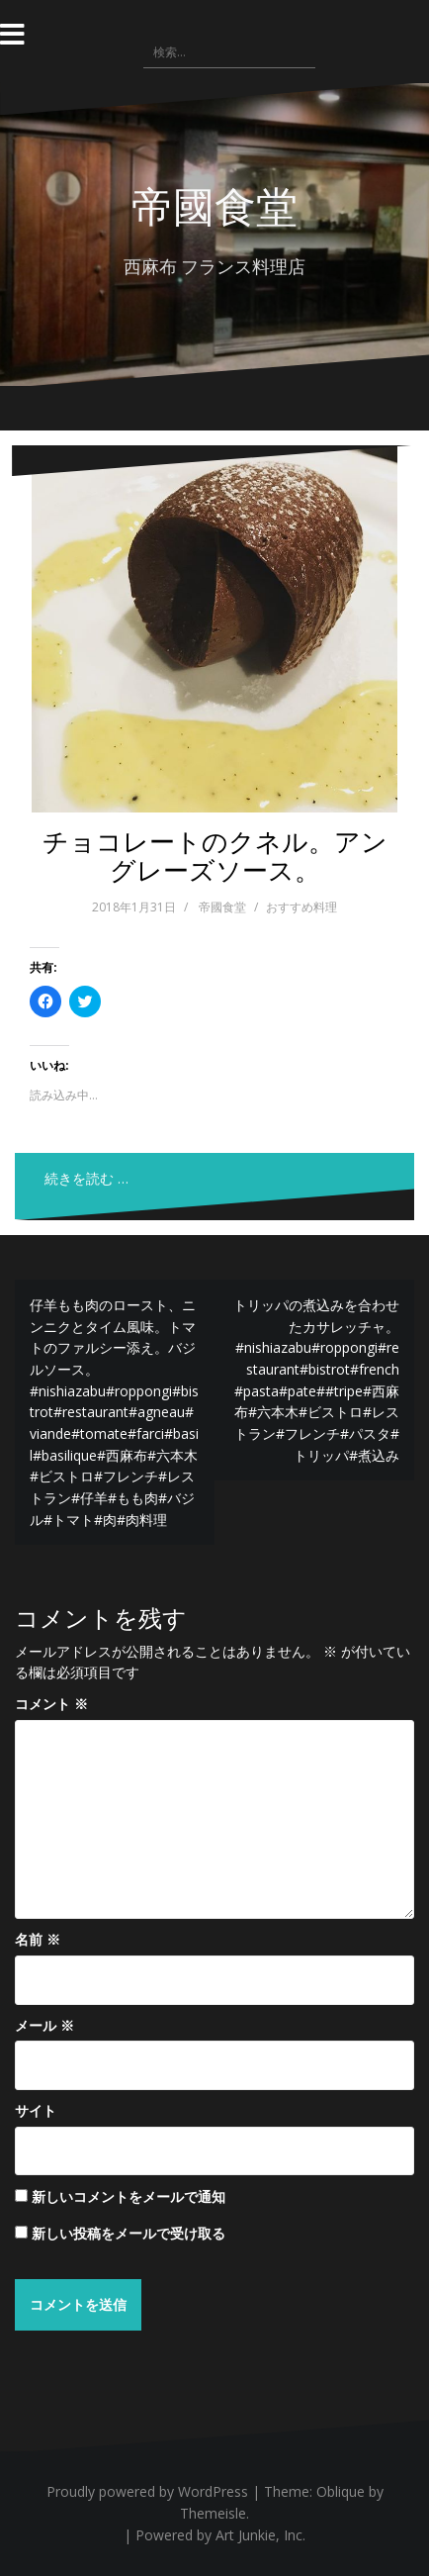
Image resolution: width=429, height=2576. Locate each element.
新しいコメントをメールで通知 (128, 2196)
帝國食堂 (214, 205)
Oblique (340, 2491)
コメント (51, 1703)
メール (44, 2025)
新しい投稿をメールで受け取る (128, 2233)
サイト (35, 2110)
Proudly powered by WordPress (147, 2491)
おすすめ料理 (301, 907)
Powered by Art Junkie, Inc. (220, 2535)
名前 (37, 1939)
